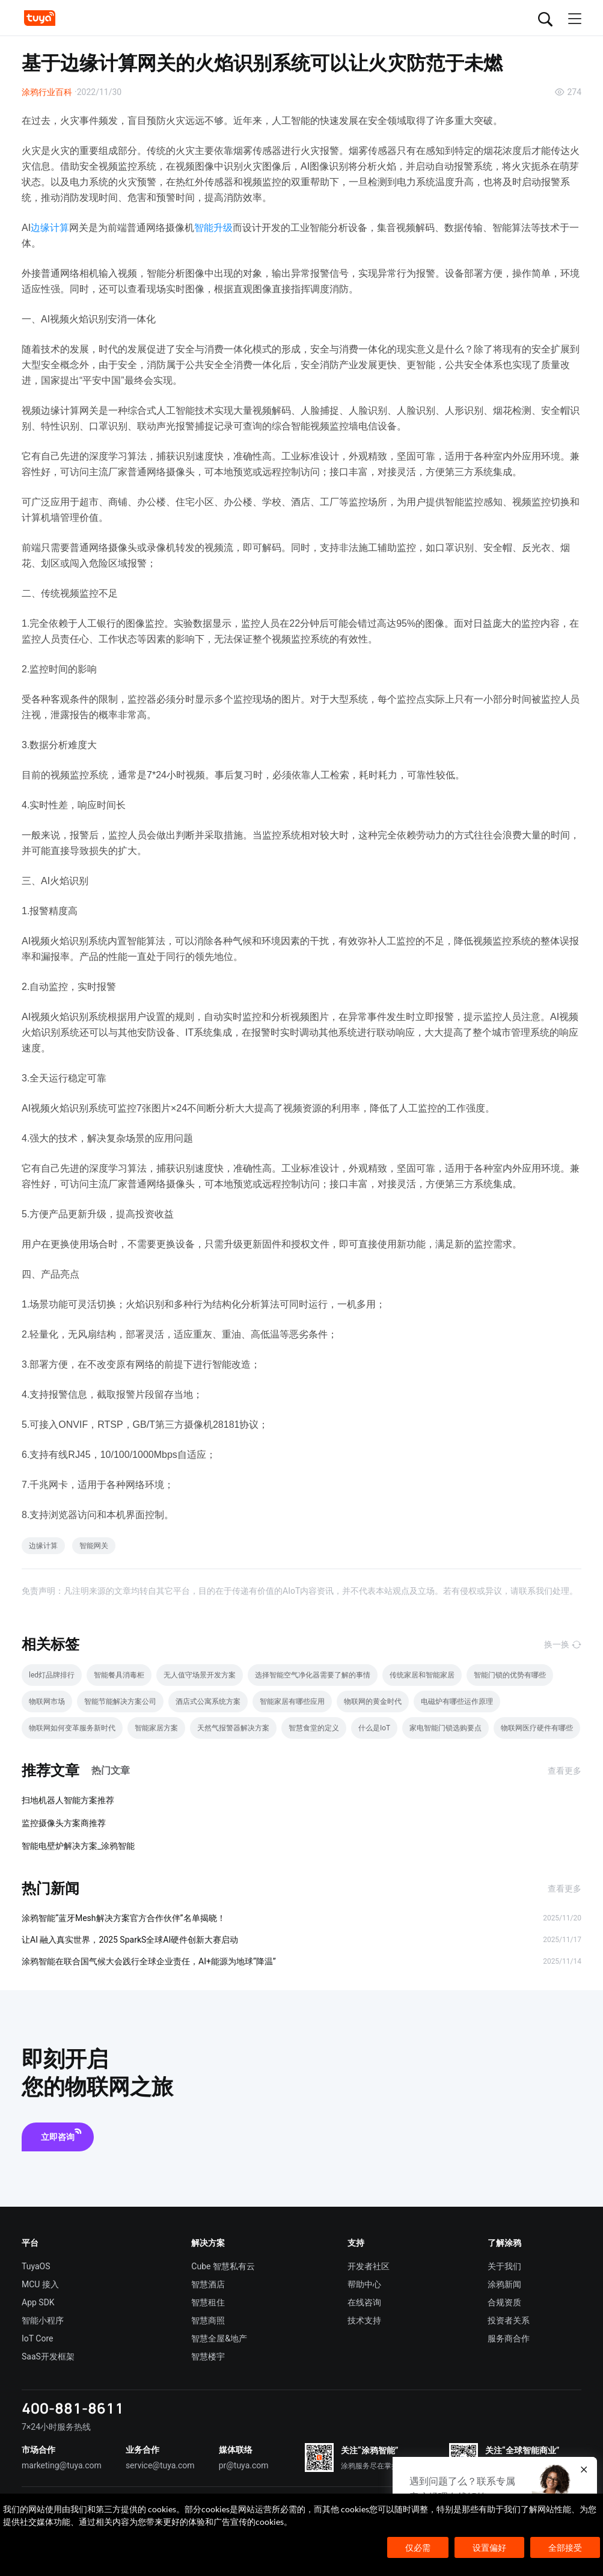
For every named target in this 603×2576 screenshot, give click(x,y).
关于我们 (504, 2266)
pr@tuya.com (244, 2465)
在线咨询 (364, 2302)
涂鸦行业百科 (47, 92)
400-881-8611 (73, 2408)
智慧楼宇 (208, 2356)
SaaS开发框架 (48, 2356)
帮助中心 (364, 2284)
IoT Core (37, 2338)
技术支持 (364, 2320)
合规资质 (504, 2302)
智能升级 (213, 228)
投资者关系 (509, 2320)
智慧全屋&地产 (219, 2338)
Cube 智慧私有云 (223, 2266)
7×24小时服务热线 (56, 2427)
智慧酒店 (208, 2284)
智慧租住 (208, 2302)
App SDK (38, 2302)
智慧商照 (208, 2320)
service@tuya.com (160, 2465)
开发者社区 (368, 2266)
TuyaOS (36, 2266)
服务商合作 (509, 2338)
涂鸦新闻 (504, 2284)
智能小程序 (43, 2320)
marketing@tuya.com (62, 2465)
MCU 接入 (40, 2284)
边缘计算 (50, 228)
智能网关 (93, 1546)
